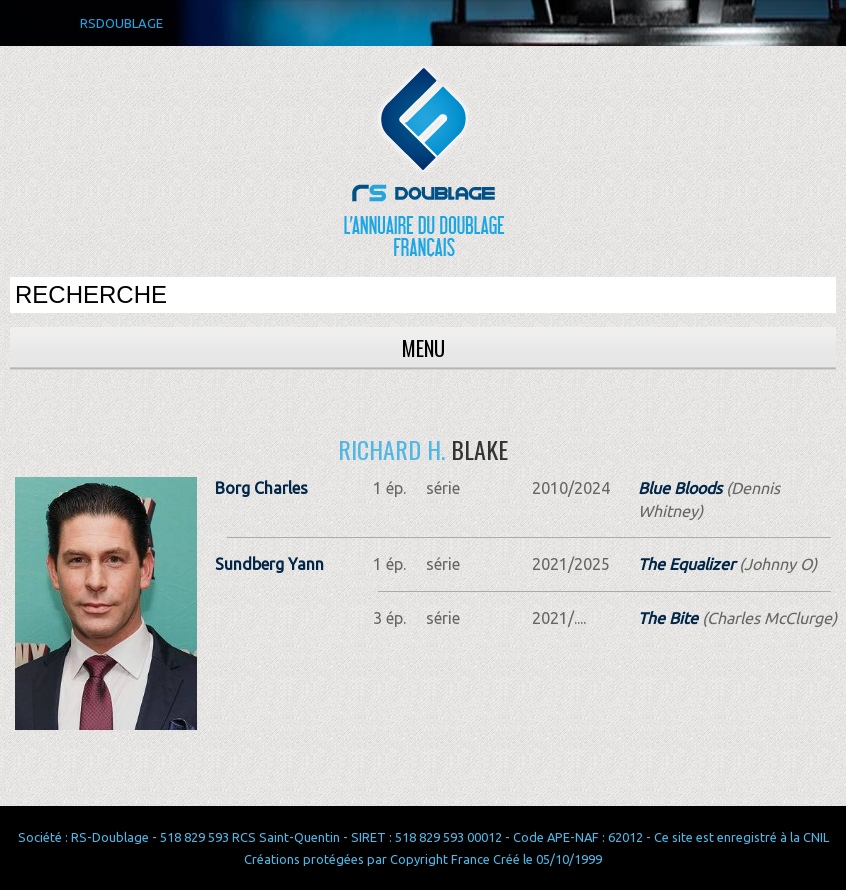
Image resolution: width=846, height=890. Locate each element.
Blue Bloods (680, 488)
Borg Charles (261, 488)
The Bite (668, 618)
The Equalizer (686, 564)
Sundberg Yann (269, 564)
